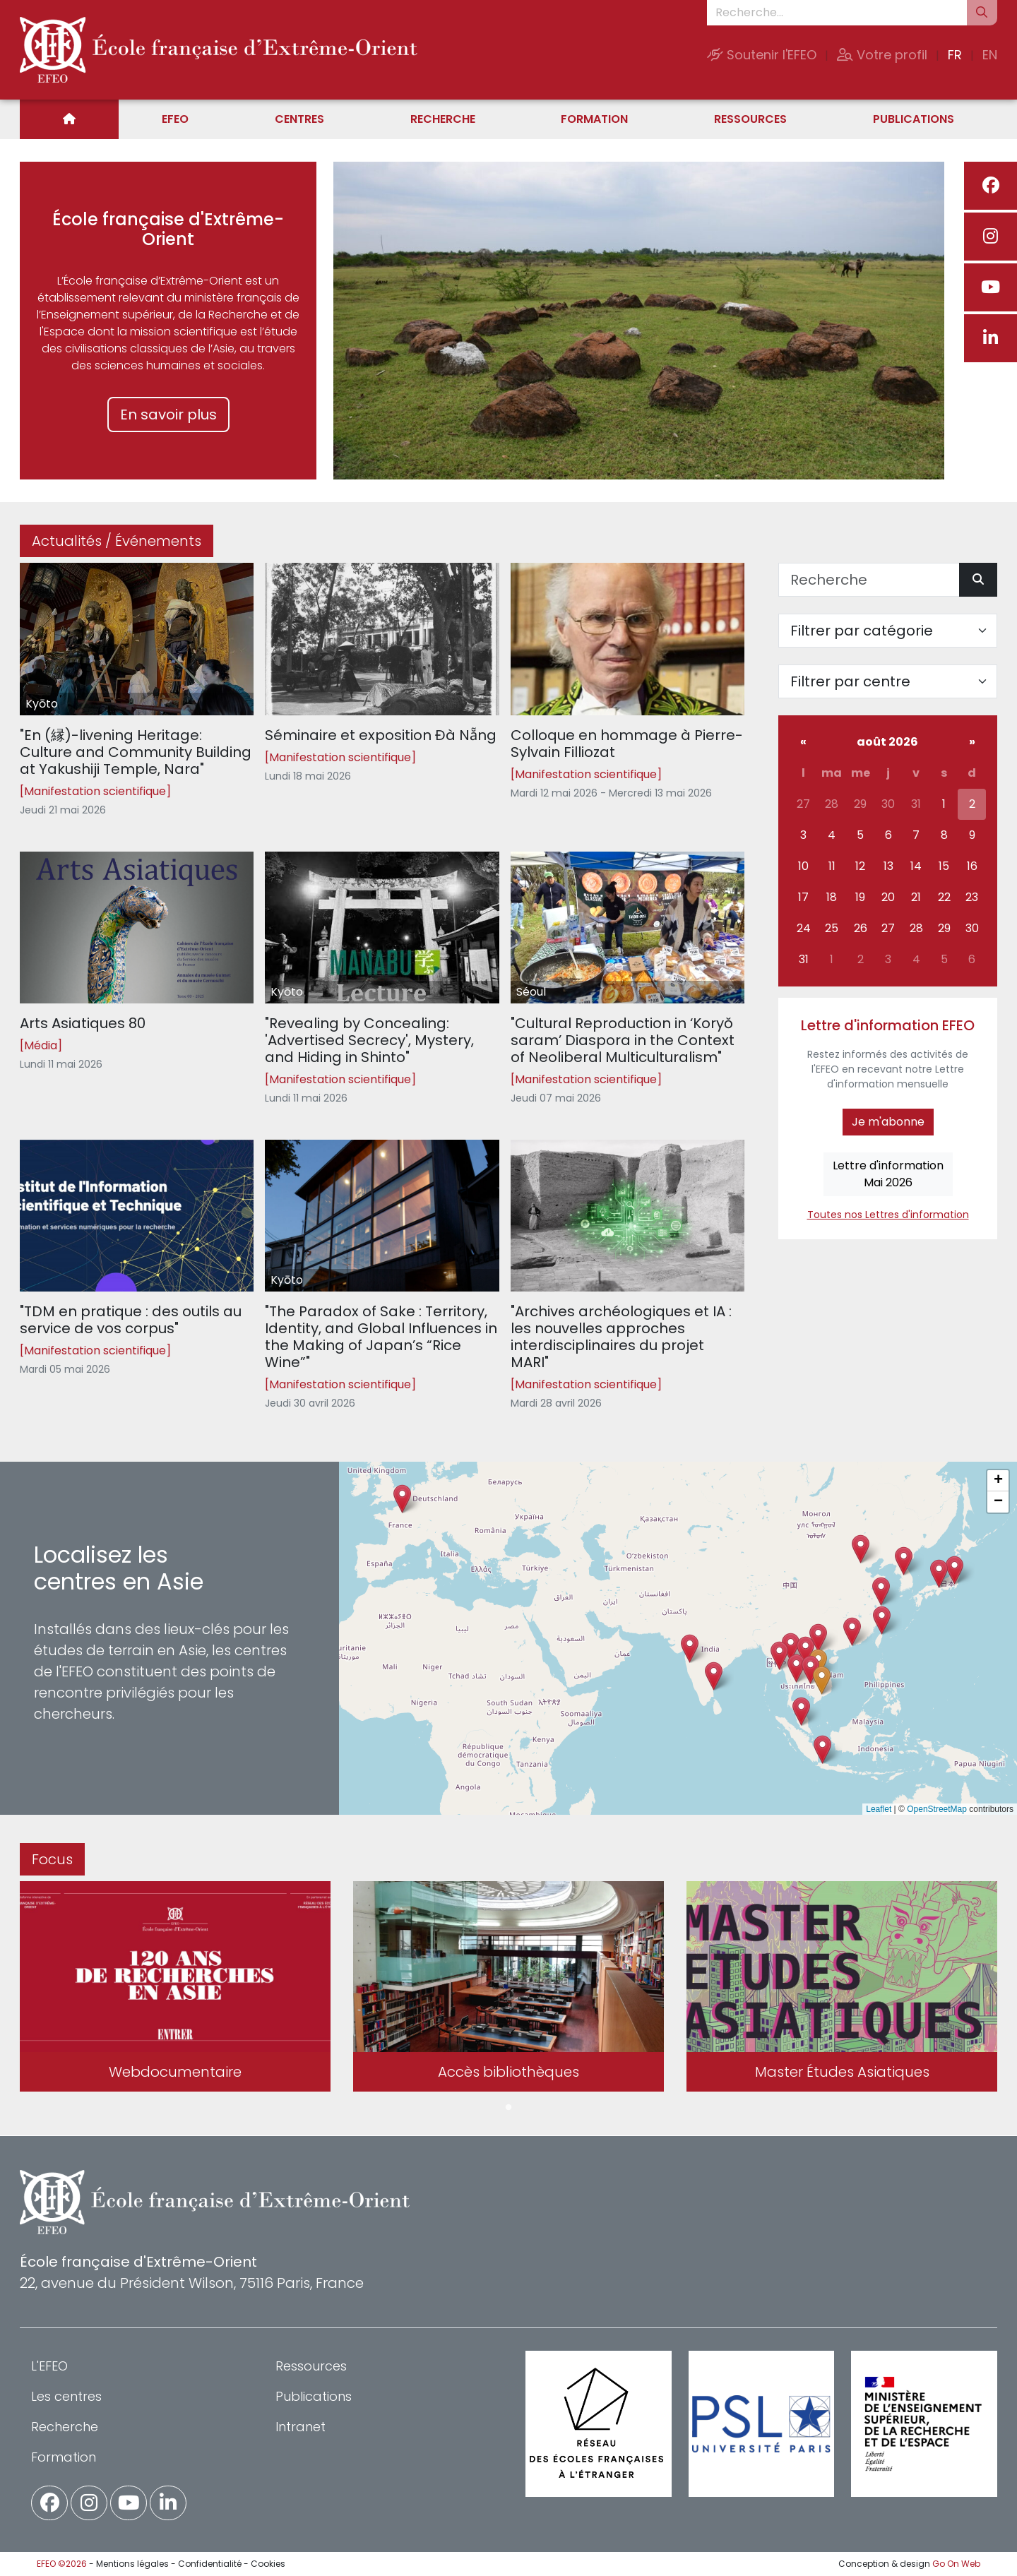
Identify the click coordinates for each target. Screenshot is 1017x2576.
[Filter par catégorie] (887, 631)
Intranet (300, 2426)
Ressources (750, 119)
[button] (796, 1668)
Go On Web (956, 2564)
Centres (299, 119)
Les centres (66, 2396)
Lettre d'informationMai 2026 (888, 1174)
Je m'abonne (888, 1122)
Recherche (442, 119)
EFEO (175, 119)
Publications (913, 119)
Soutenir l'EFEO (761, 55)
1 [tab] (508, 2108)
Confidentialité (210, 2564)
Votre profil (882, 55)
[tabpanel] (175, 1989)
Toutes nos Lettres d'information (888, 1215)
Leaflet (878, 1809)
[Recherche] (869, 580)
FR (955, 55)
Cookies (268, 2564)
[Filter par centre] (887, 681)
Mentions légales (132, 2564)
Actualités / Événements (116, 541)
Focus (52, 1859)
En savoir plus (168, 414)
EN (989, 55)
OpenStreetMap (937, 1809)
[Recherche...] (837, 12)
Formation (594, 119)
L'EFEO (49, 2366)
